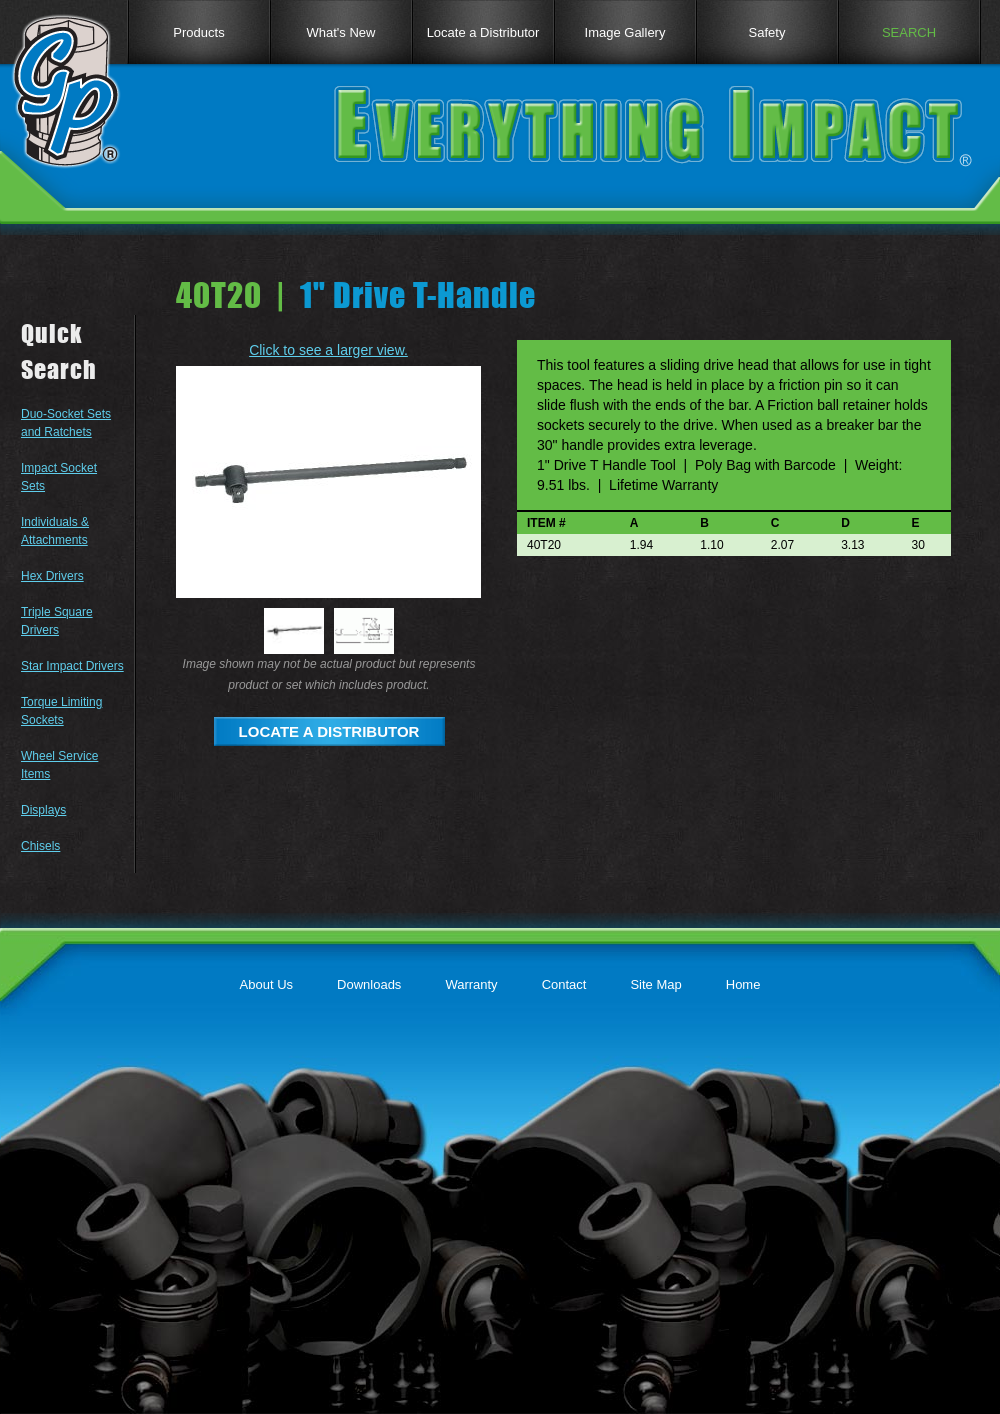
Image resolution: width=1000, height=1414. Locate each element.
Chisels (40, 846)
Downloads (369, 984)
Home (743, 984)
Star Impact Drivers (72, 666)
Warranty (471, 984)
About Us (266, 984)
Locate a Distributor (483, 32)
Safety (767, 32)
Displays (43, 810)
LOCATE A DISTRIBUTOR (329, 731)
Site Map (655, 984)
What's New (341, 32)
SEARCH (909, 32)
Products (198, 32)
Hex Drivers (52, 576)
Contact (564, 984)
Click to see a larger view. (328, 350)
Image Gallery (625, 32)
